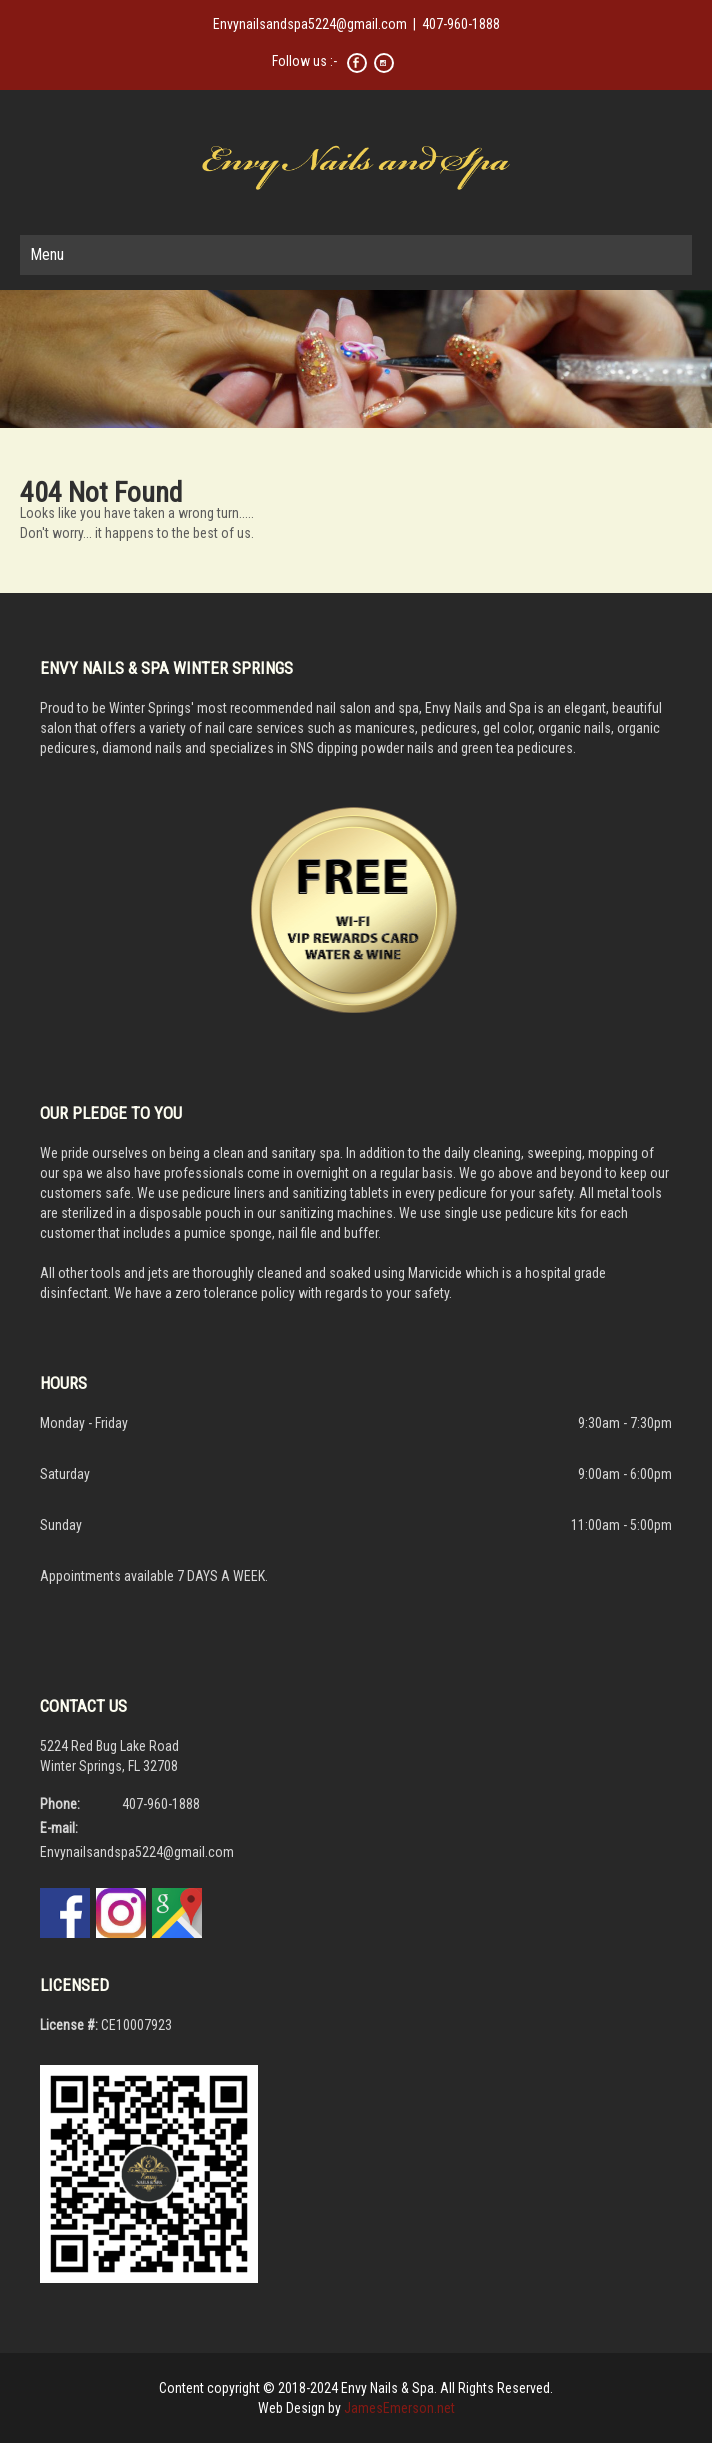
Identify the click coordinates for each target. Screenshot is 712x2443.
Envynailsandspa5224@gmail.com (310, 24)
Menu (47, 254)
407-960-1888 (461, 24)
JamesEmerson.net (399, 2408)
